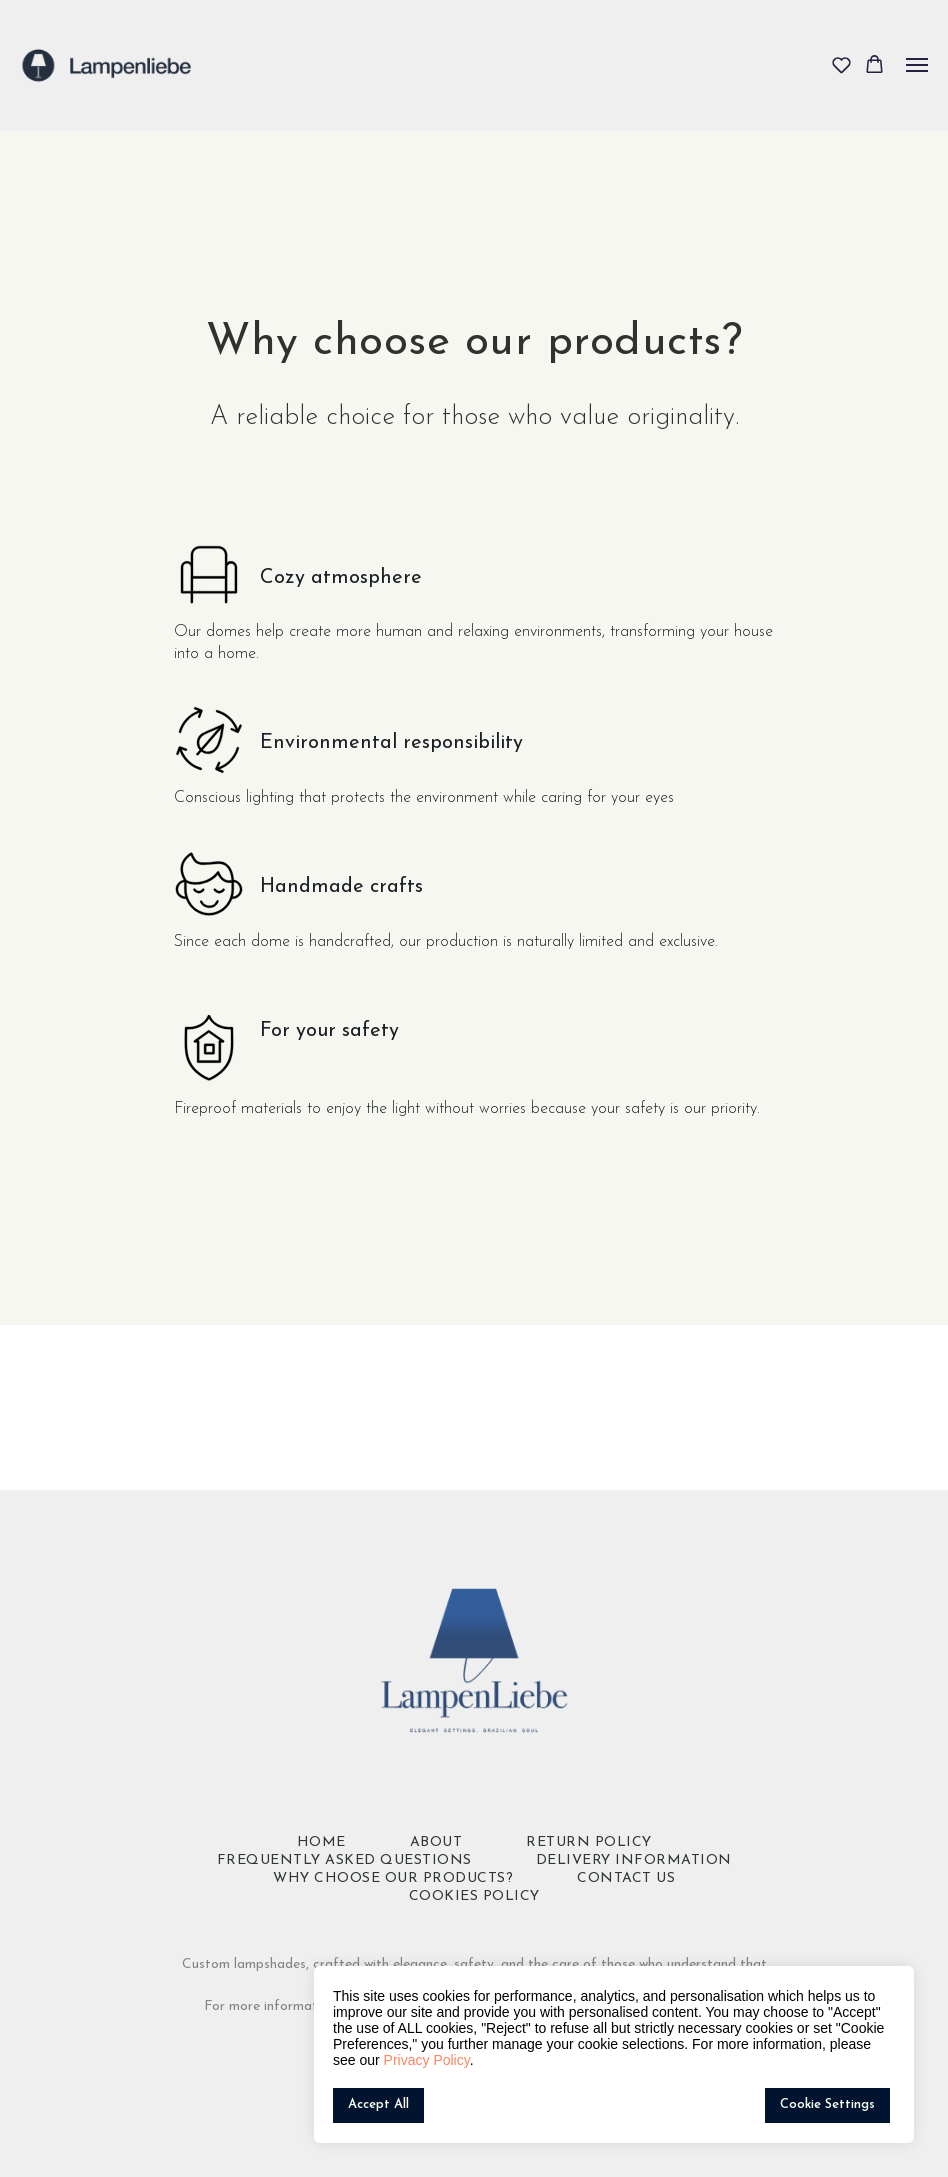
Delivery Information (634, 1860)
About (436, 1842)
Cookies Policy (474, 1896)
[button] (841, 64)
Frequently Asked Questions (344, 1860)
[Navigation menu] (917, 65)
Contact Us (626, 1878)
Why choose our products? (393, 1878)
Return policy (589, 1842)
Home (321, 1842)
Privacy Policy (427, 2060)
